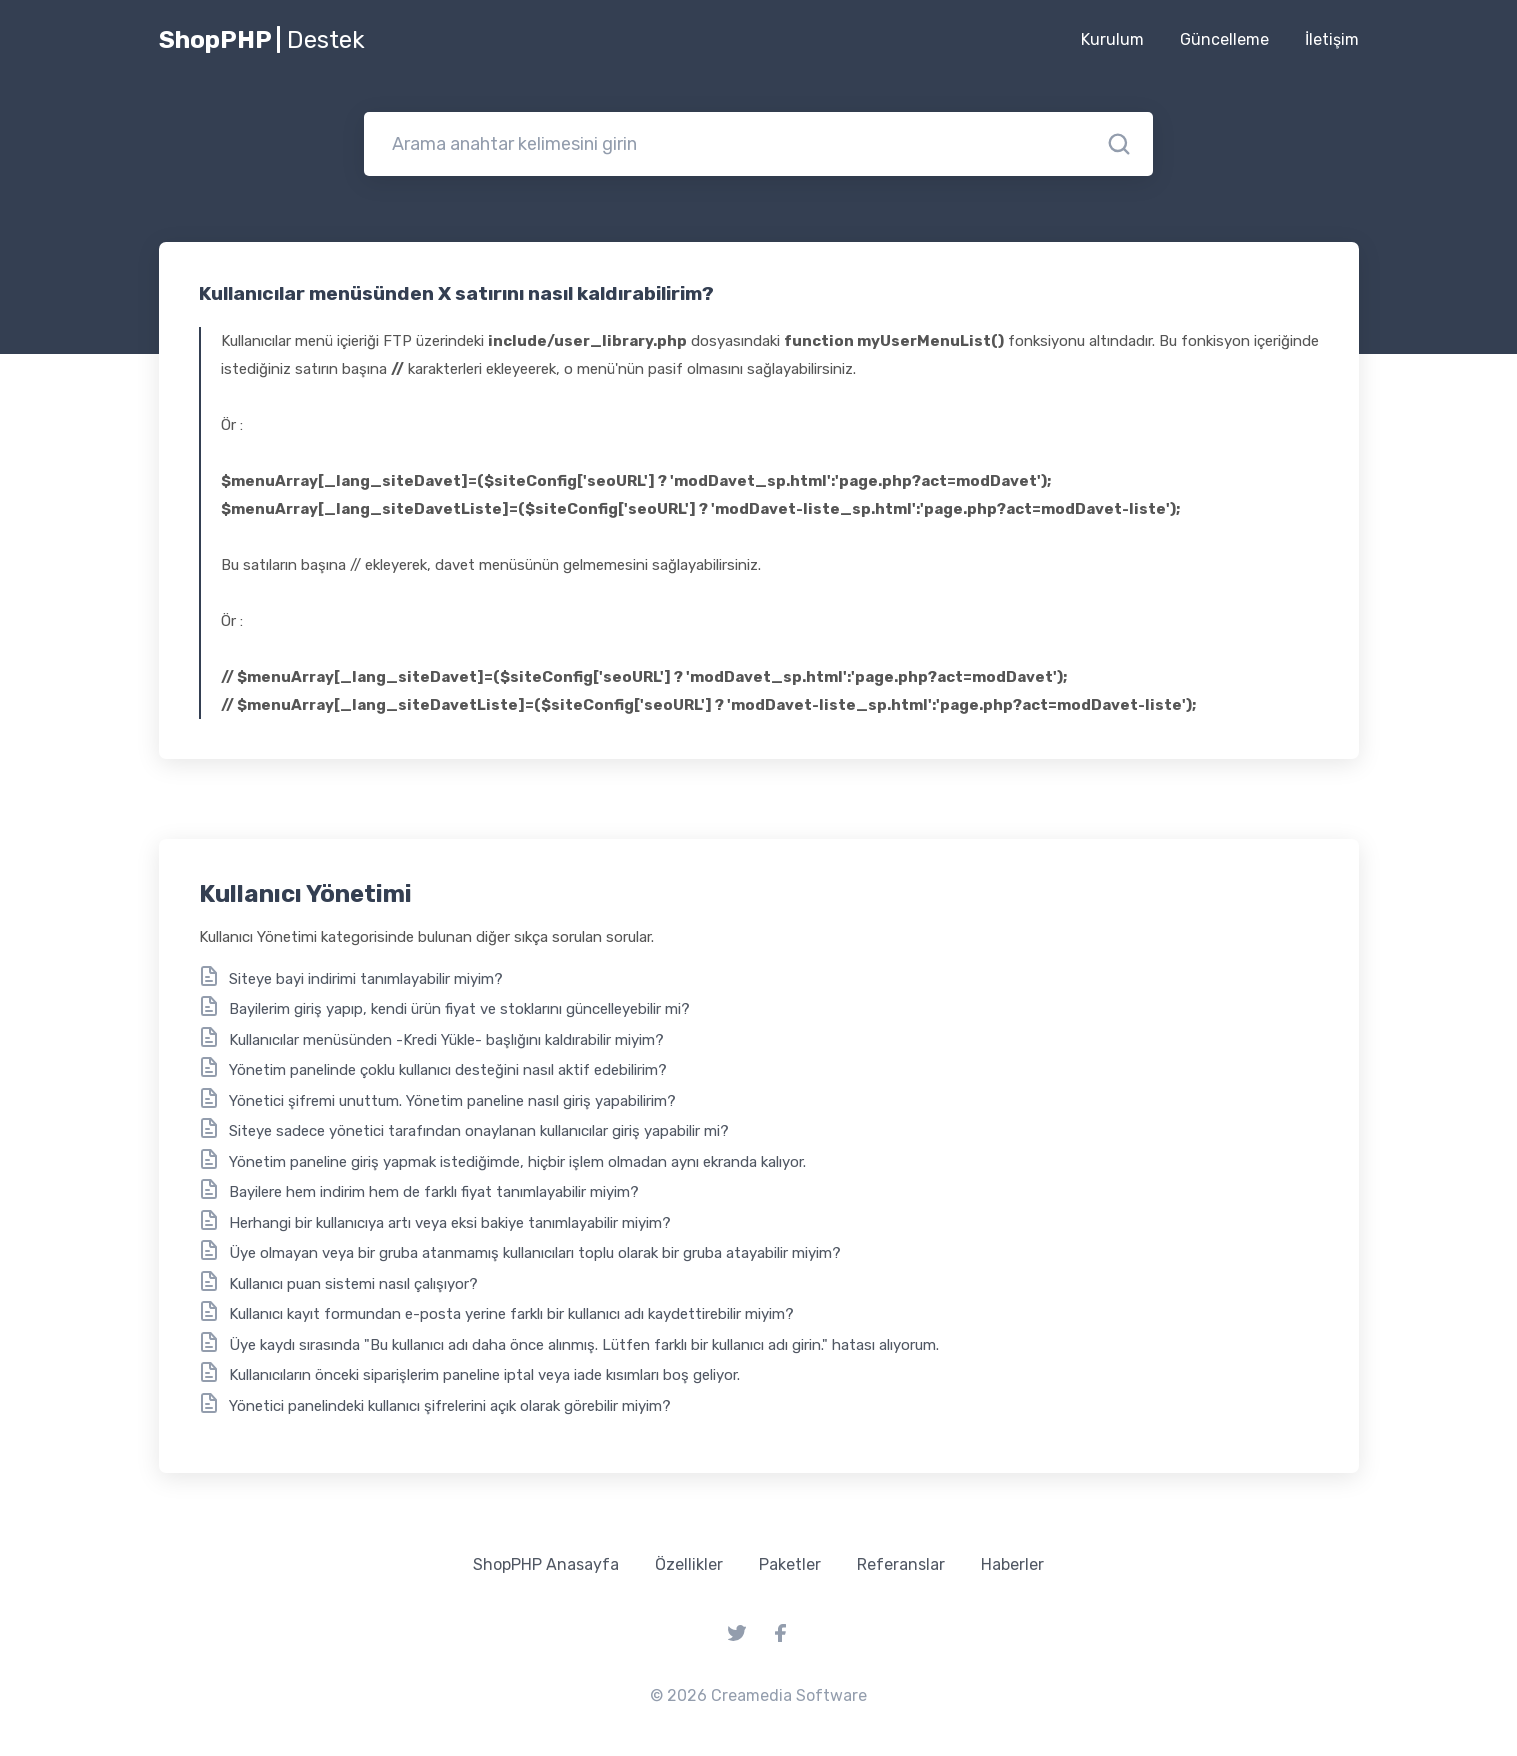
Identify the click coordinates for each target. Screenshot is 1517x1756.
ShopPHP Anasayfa (546, 1564)
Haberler (1012, 1564)
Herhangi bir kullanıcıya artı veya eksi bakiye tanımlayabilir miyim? (450, 1223)
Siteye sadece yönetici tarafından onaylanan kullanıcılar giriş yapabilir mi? (479, 1131)
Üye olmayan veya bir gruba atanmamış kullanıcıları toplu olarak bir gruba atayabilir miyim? (535, 1253)
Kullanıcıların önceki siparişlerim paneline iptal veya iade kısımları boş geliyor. (484, 1375)
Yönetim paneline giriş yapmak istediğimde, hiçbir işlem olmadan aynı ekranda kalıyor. (517, 1162)
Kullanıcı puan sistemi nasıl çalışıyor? (353, 1284)
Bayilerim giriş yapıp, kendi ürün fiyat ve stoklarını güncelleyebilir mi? (459, 1009)
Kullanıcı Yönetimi (305, 894)
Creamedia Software (789, 1695)
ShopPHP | (262, 40)
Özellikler (689, 1564)
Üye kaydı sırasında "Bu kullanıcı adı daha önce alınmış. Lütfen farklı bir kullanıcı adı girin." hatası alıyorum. (584, 1345)
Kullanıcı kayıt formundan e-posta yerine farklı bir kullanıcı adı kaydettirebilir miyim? (511, 1314)
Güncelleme (1224, 39)
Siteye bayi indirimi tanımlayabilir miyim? (366, 979)
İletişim (1332, 39)
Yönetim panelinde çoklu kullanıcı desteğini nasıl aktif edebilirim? (448, 1070)
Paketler (790, 1564)
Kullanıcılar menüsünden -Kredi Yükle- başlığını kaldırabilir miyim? (446, 1040)
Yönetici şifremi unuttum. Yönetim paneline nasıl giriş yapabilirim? (452, 1101)
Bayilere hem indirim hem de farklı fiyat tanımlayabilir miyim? (434, 1192)
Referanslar (901, 1564)
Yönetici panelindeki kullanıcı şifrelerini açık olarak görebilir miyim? (450, 1406)
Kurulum (1112, 39)
